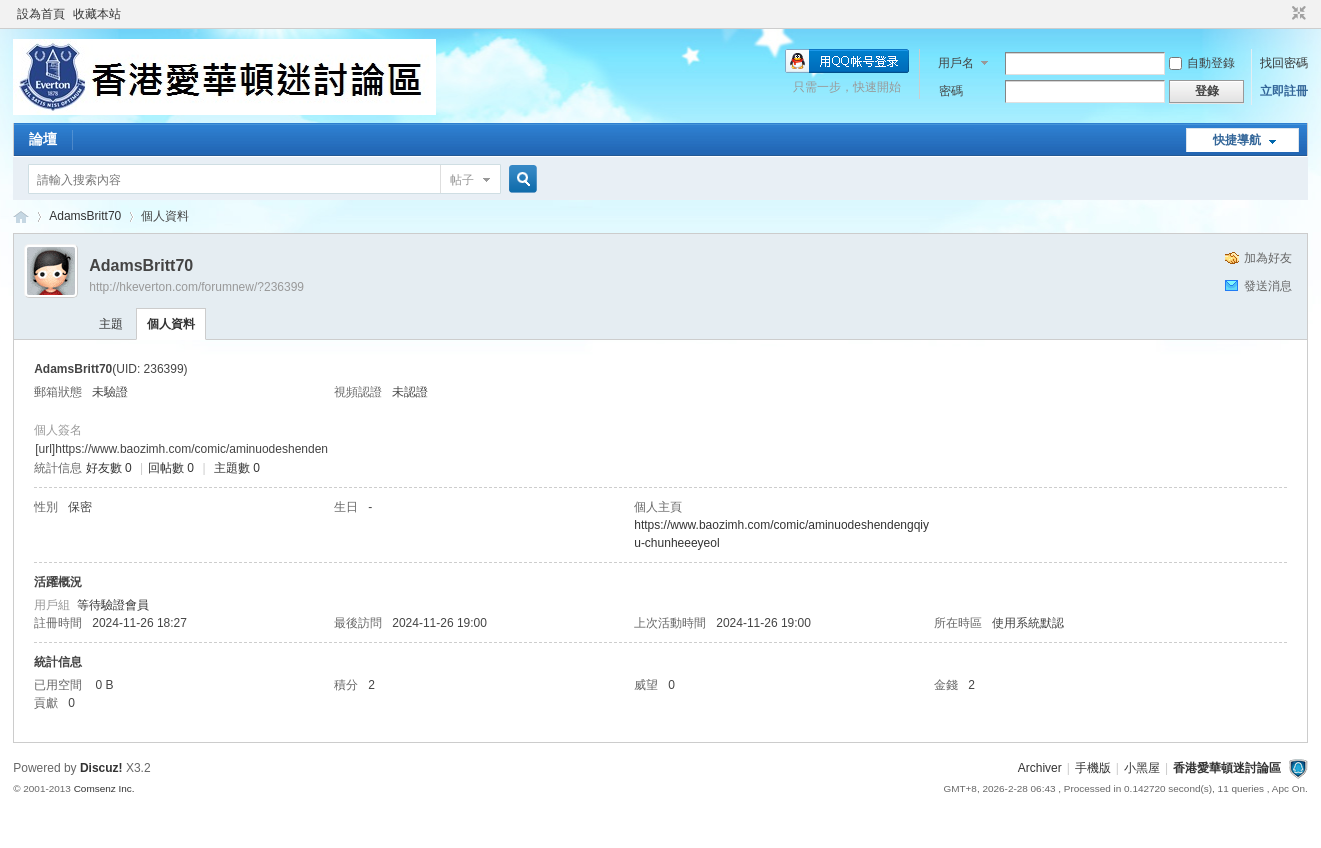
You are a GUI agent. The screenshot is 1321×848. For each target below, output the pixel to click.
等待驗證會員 (113, 605)
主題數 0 (237, 468)
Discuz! (101, 768)
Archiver (1040, 768)
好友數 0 (109, 468)
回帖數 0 (171, 468)
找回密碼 (1284, 63)
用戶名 (956, 63)
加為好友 (1268, 258)
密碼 (951, 91)
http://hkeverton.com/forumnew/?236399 (196, 287)
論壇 (43, 139)
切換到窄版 (1296, 14)
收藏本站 (97, 14)
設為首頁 (41, 14)
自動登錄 (1202, 63)
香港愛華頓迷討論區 (21, 216)
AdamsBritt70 (85, 216)
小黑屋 (1142, 768)
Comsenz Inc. (104, 788)
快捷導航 (1237, 140)
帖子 (462, 180)
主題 (111, 324)
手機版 (1093, 768)
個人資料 (171, 324)
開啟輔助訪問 (1280, 14)
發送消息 (1268, 286)
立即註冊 (1284, 91)
